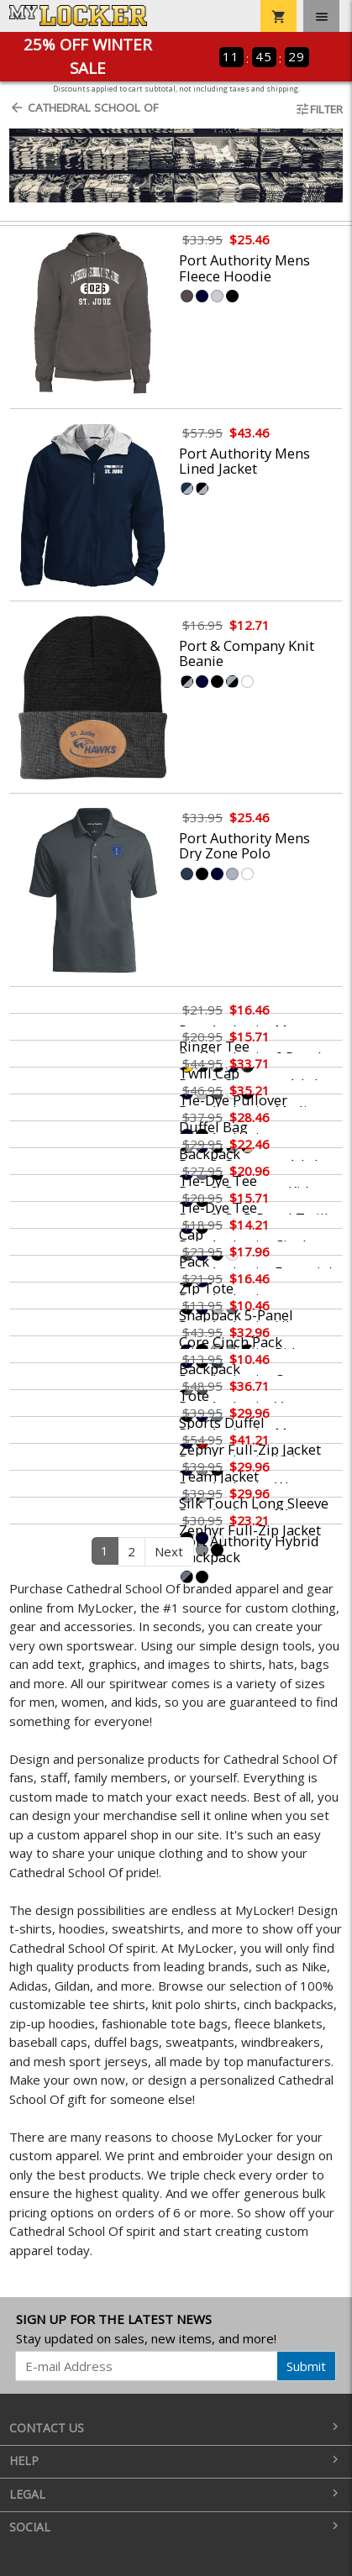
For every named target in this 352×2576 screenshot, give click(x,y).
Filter (319, 109)
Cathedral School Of (84, 107)
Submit (306, 2366)
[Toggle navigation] (321, 16)
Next (169, 1551)
